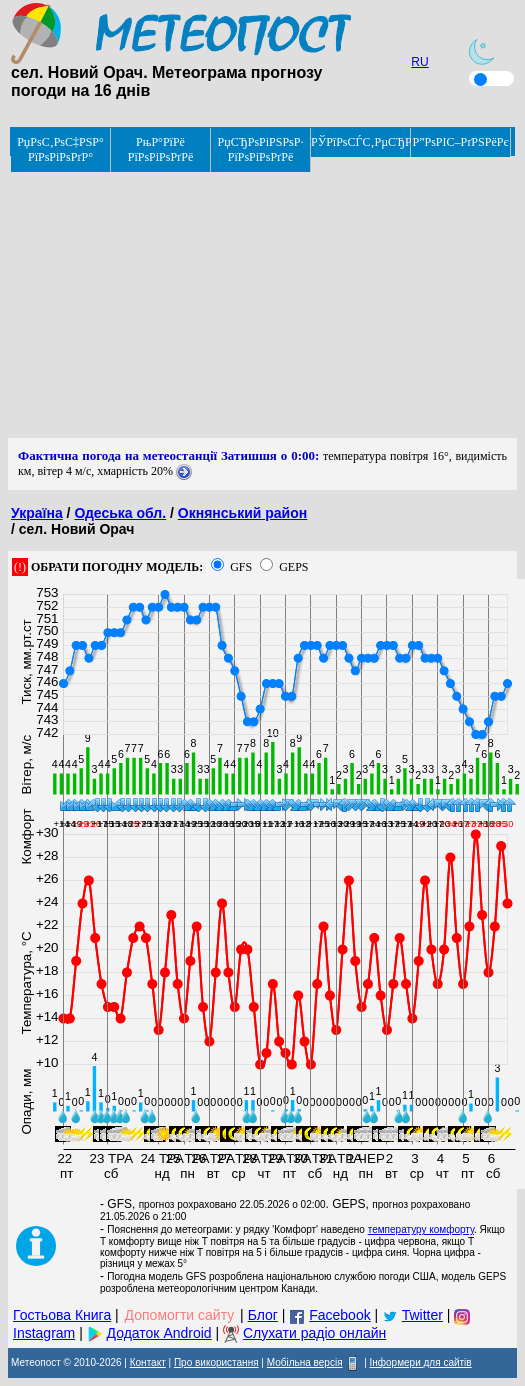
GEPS (293, 567)
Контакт (148, 1362)
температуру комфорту (421, 1229)
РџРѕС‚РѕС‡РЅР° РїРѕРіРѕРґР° (60, 149)
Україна (37, 513)
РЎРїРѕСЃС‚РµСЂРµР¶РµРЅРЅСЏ (361, 142)
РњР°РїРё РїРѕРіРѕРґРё (161, 149)
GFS (241, 567)
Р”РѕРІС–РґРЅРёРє (460, 142)
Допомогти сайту (180, 1315)
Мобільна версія (305, 1362)
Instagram (44, 1333)
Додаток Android (159, 1333)
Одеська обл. (120, 513)
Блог (263, 1315)
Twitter (422, 1315)
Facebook (339, 1315)
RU (419, 62)
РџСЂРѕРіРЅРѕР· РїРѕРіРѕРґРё (261, 149)
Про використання (216, 1362)
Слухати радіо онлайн (314, 1333)
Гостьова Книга (62, 1315)
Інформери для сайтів (421, 1362)
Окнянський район (242, 513)
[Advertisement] (262, 298)
